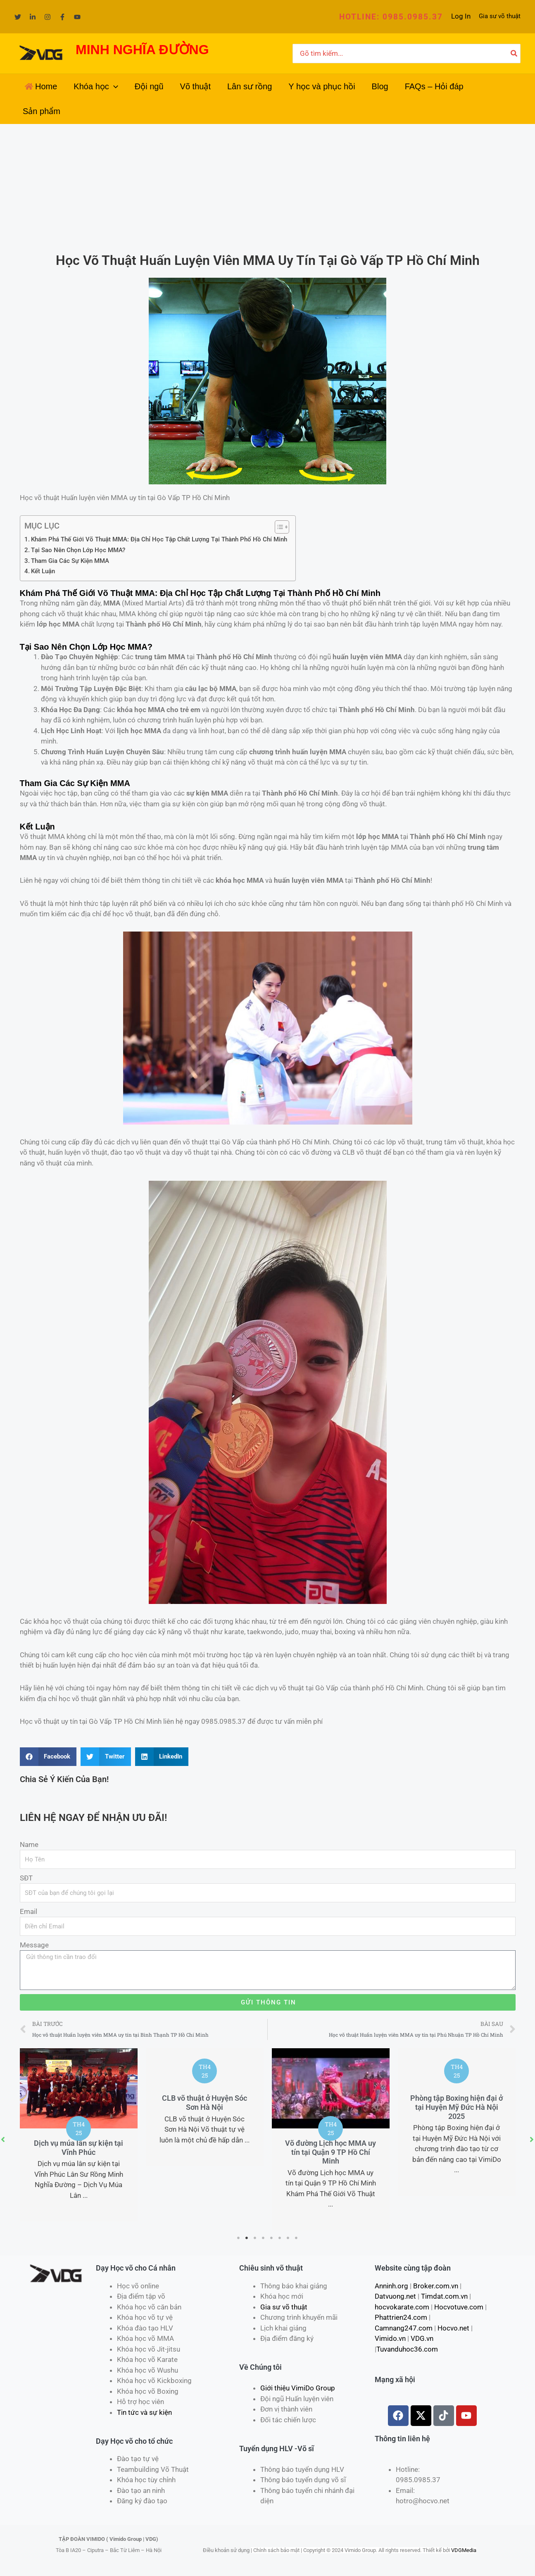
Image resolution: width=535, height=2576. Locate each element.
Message (34, 1945)
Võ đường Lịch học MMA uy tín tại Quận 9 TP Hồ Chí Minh (330, 2152)
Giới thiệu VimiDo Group (297, 2388)
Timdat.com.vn (444, 2296)
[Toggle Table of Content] (278, 527)
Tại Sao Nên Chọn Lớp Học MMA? (78, 550)
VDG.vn (422, 2338)
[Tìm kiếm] (514, 53)
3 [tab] (255, 2238)
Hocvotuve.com (458, 2307)
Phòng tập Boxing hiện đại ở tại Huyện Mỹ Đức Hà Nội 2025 (456, 2107)
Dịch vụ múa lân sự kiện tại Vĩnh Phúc (78, 2148)
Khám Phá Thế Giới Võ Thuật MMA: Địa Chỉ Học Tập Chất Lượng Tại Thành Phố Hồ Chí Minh (159, 539)
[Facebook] (62, 17)
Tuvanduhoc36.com (407, 2349)
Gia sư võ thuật (500, 16)
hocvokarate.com (402, 2307)
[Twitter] (17, 17)
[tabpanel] (79, 2134)
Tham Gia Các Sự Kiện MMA (70, 561)
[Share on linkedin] (162, 1756)
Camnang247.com (404, 2328)
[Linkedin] (32, 17)
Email (28, 1911)
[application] (113, 86)
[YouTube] (77, 17)
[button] (391, 17)
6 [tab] (280, 2238)
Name (29, 1844)
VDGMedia (463, 2550)
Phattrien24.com (401, 2317)
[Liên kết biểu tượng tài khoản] (461, 16)
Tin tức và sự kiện (144, 2412)
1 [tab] (239, 2238)
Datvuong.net (395, 2296)
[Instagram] (47, 17)
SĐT (26, 1878)
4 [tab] (263, 2238)
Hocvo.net (453, 2328)
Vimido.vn (390, 2338)
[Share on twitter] (106, 1756)
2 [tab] (247, 2238)
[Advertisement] (268, 186)
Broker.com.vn (435, 2286)
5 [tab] (272, 2238)
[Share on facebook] (48, 1756)
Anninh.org (391, 2286)
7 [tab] (288, 2238)
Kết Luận (43, 571)
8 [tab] (296, 2238)
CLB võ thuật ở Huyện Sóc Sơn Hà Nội (204, 2102)
